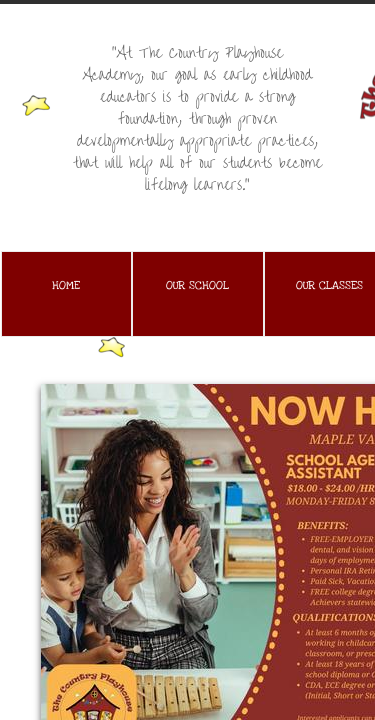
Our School (197, 285)
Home (66, 285)
